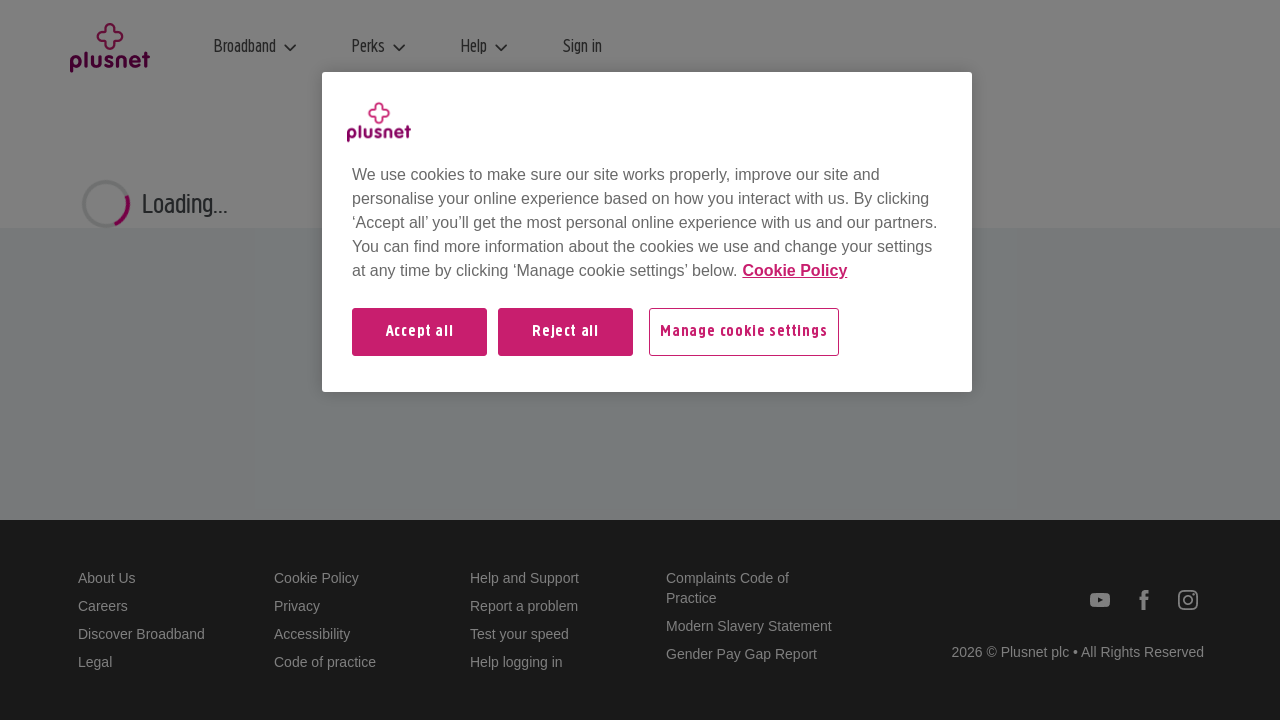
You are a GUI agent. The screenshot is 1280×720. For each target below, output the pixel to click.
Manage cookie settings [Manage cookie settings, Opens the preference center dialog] (744, 332)
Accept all (420, 332)
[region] (647, 232)
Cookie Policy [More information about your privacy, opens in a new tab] (794, 270)
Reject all (565, 332)
